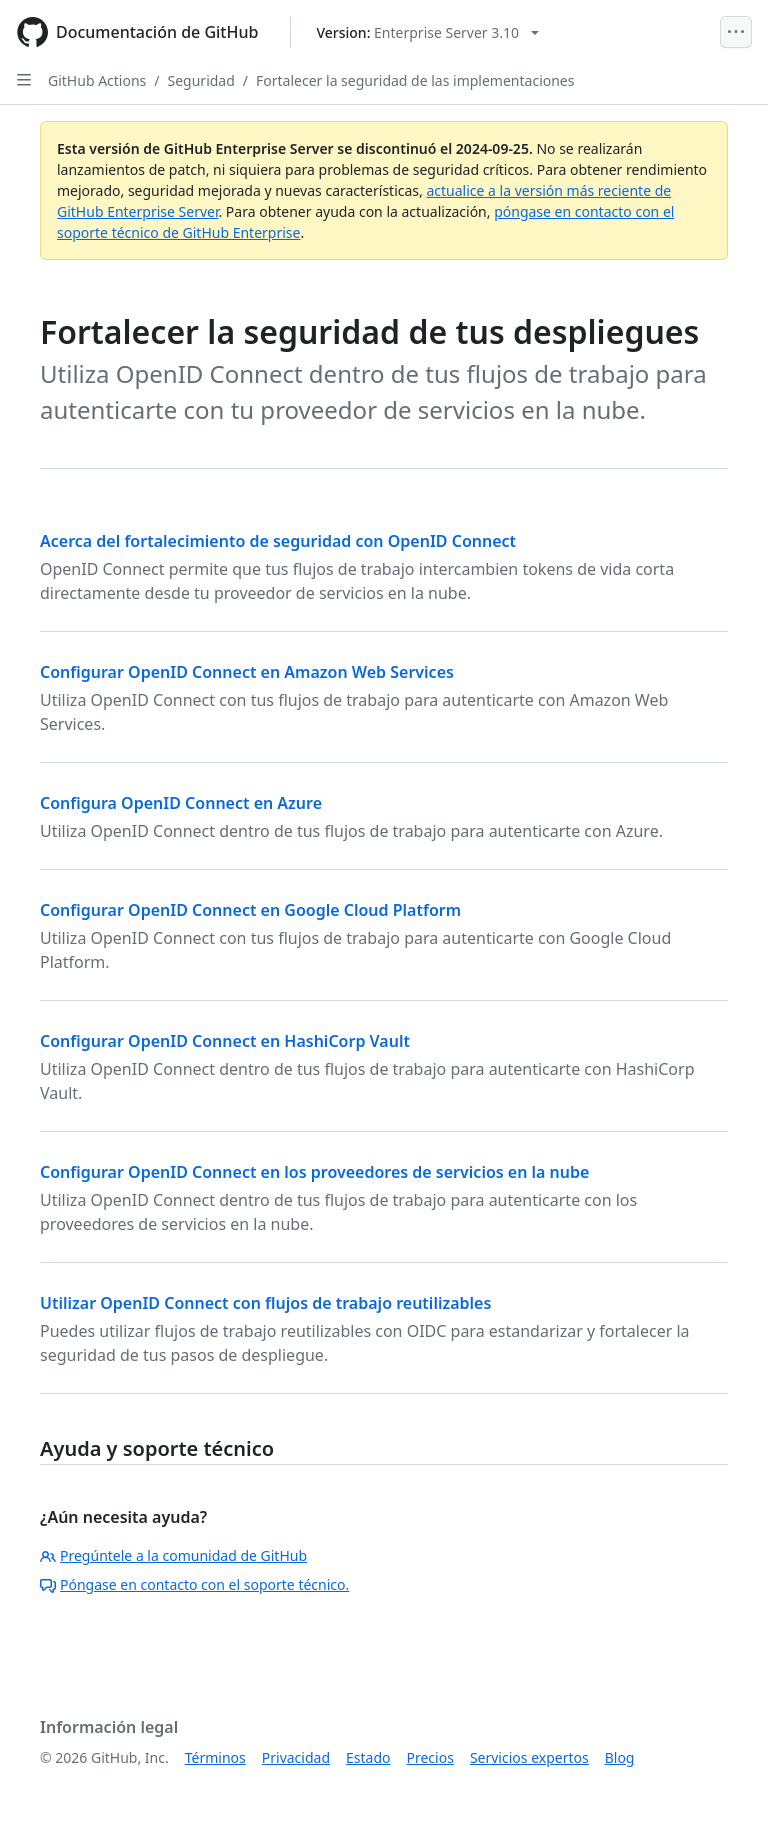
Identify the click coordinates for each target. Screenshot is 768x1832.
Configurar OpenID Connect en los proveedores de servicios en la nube (314, 1172)
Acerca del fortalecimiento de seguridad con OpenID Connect (278, 541)
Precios (430, 1757)
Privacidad (296, 1757)
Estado (368, 1757)
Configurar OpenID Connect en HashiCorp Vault (225, 1041)
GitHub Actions (97, 80)
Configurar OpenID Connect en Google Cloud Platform (250, 910)
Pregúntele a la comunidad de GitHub (173, 1555)
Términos (215, 1757)
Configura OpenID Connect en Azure (181, 803)
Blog (620, 1757)
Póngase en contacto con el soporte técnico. (194, 1584)
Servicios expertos (529, 1757)
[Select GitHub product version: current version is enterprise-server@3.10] (427, 32)
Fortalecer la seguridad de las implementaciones (415, 80)
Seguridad (201, 80)
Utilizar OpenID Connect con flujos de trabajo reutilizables (265, 1303)
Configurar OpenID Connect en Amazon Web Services (247, 672)
